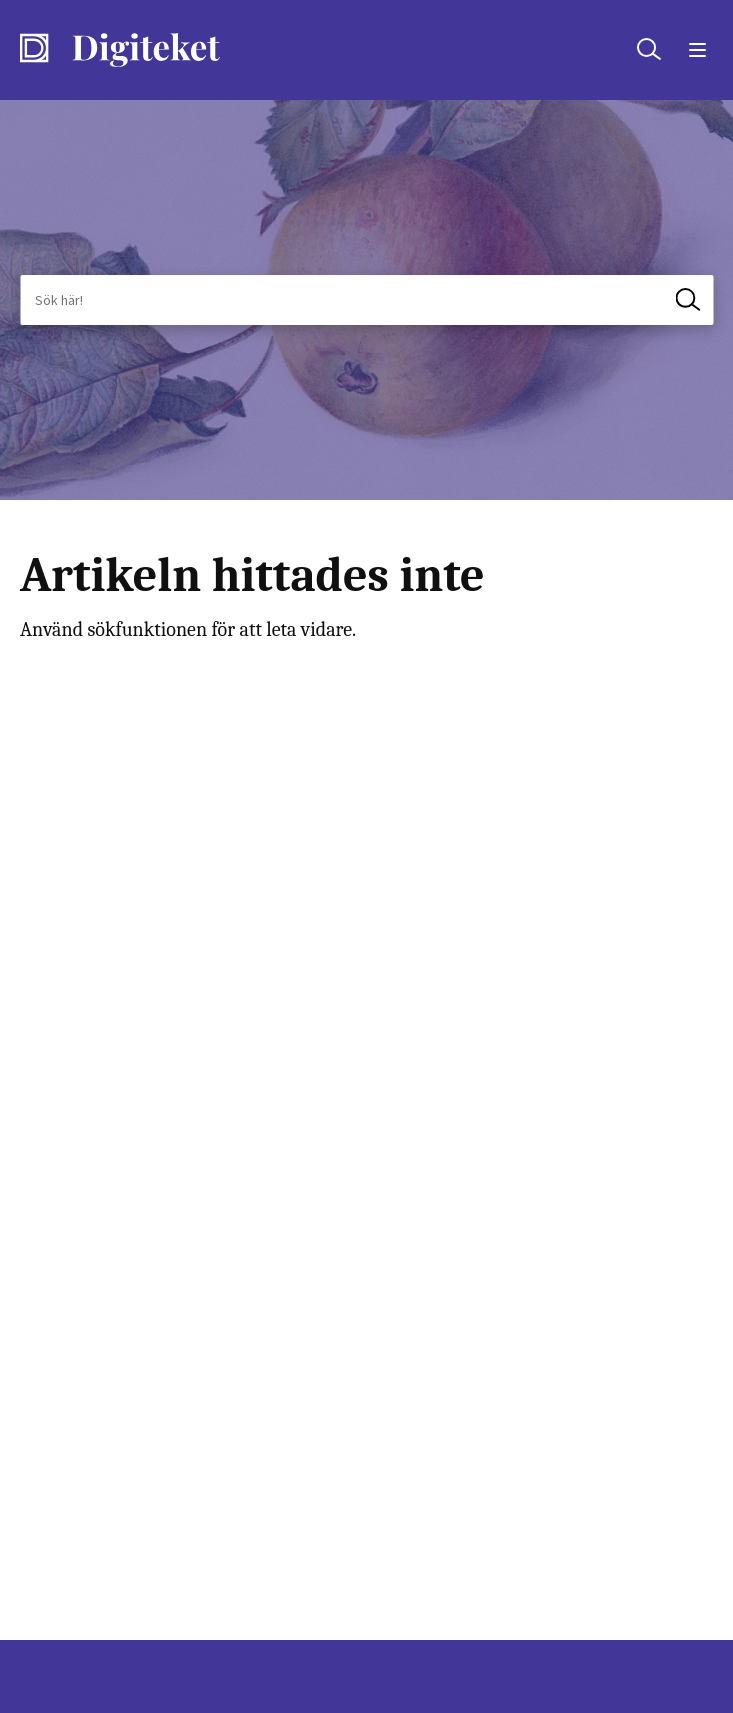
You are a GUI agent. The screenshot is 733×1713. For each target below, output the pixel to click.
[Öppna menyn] (694, 50)
